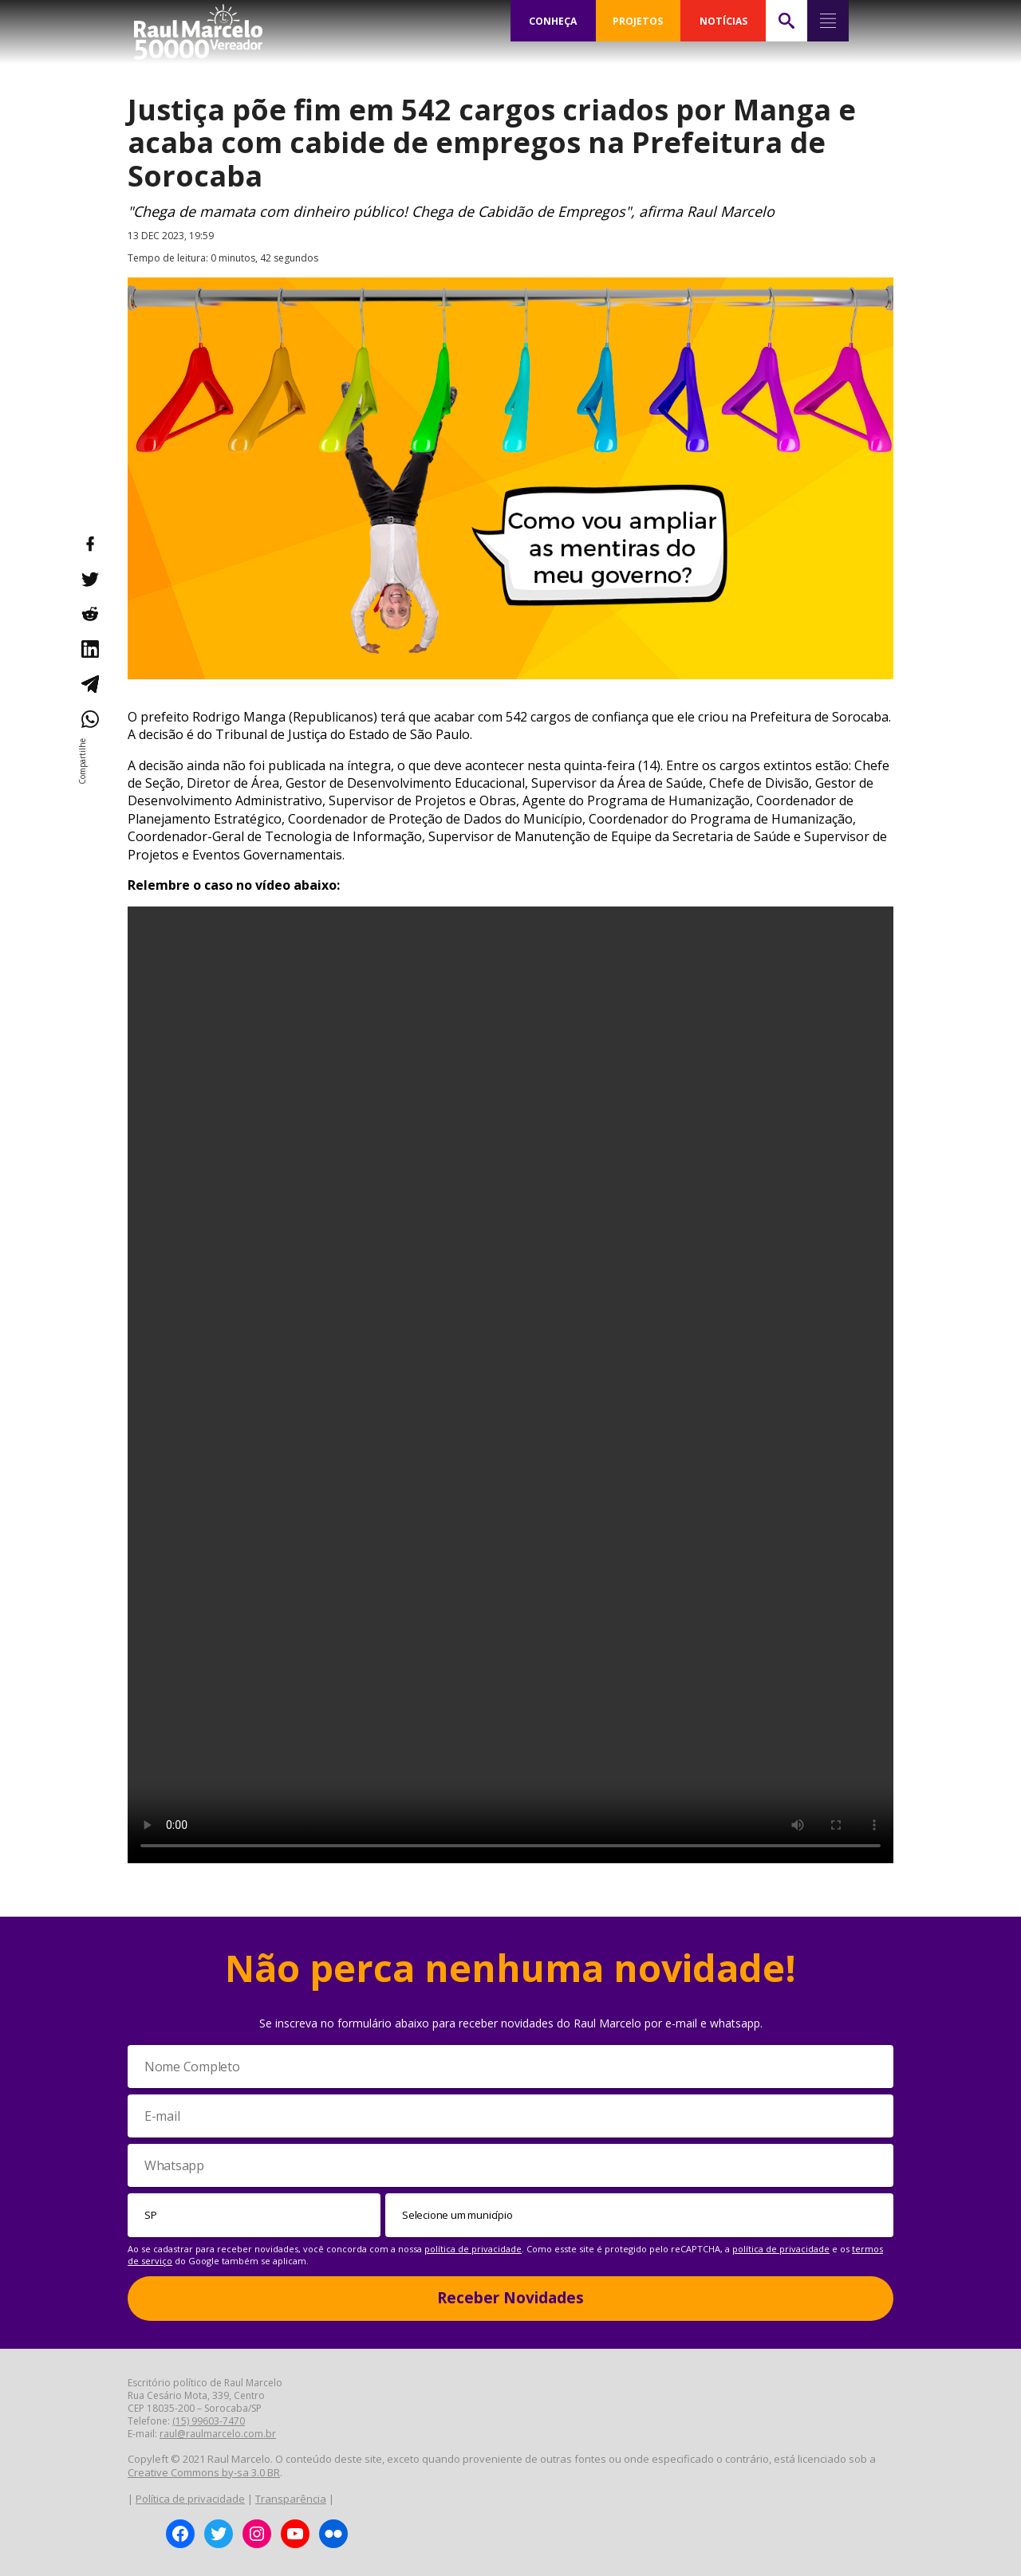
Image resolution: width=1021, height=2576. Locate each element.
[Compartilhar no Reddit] (89, 614)
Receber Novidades (510, 2297)
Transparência (290, 2498)
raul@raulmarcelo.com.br (218, 2433)
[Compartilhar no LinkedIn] (89, 649)
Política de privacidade (190, 2498)
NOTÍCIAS (723, 21)
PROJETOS (638, 21)
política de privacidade (473, 2249)
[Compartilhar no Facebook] (89, 543)
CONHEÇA (552, 21)
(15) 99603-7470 (208, 2421)
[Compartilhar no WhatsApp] (89, 719)
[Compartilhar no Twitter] (89, 579)
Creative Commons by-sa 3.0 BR (204, 2472)
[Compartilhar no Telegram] (89, 684)
